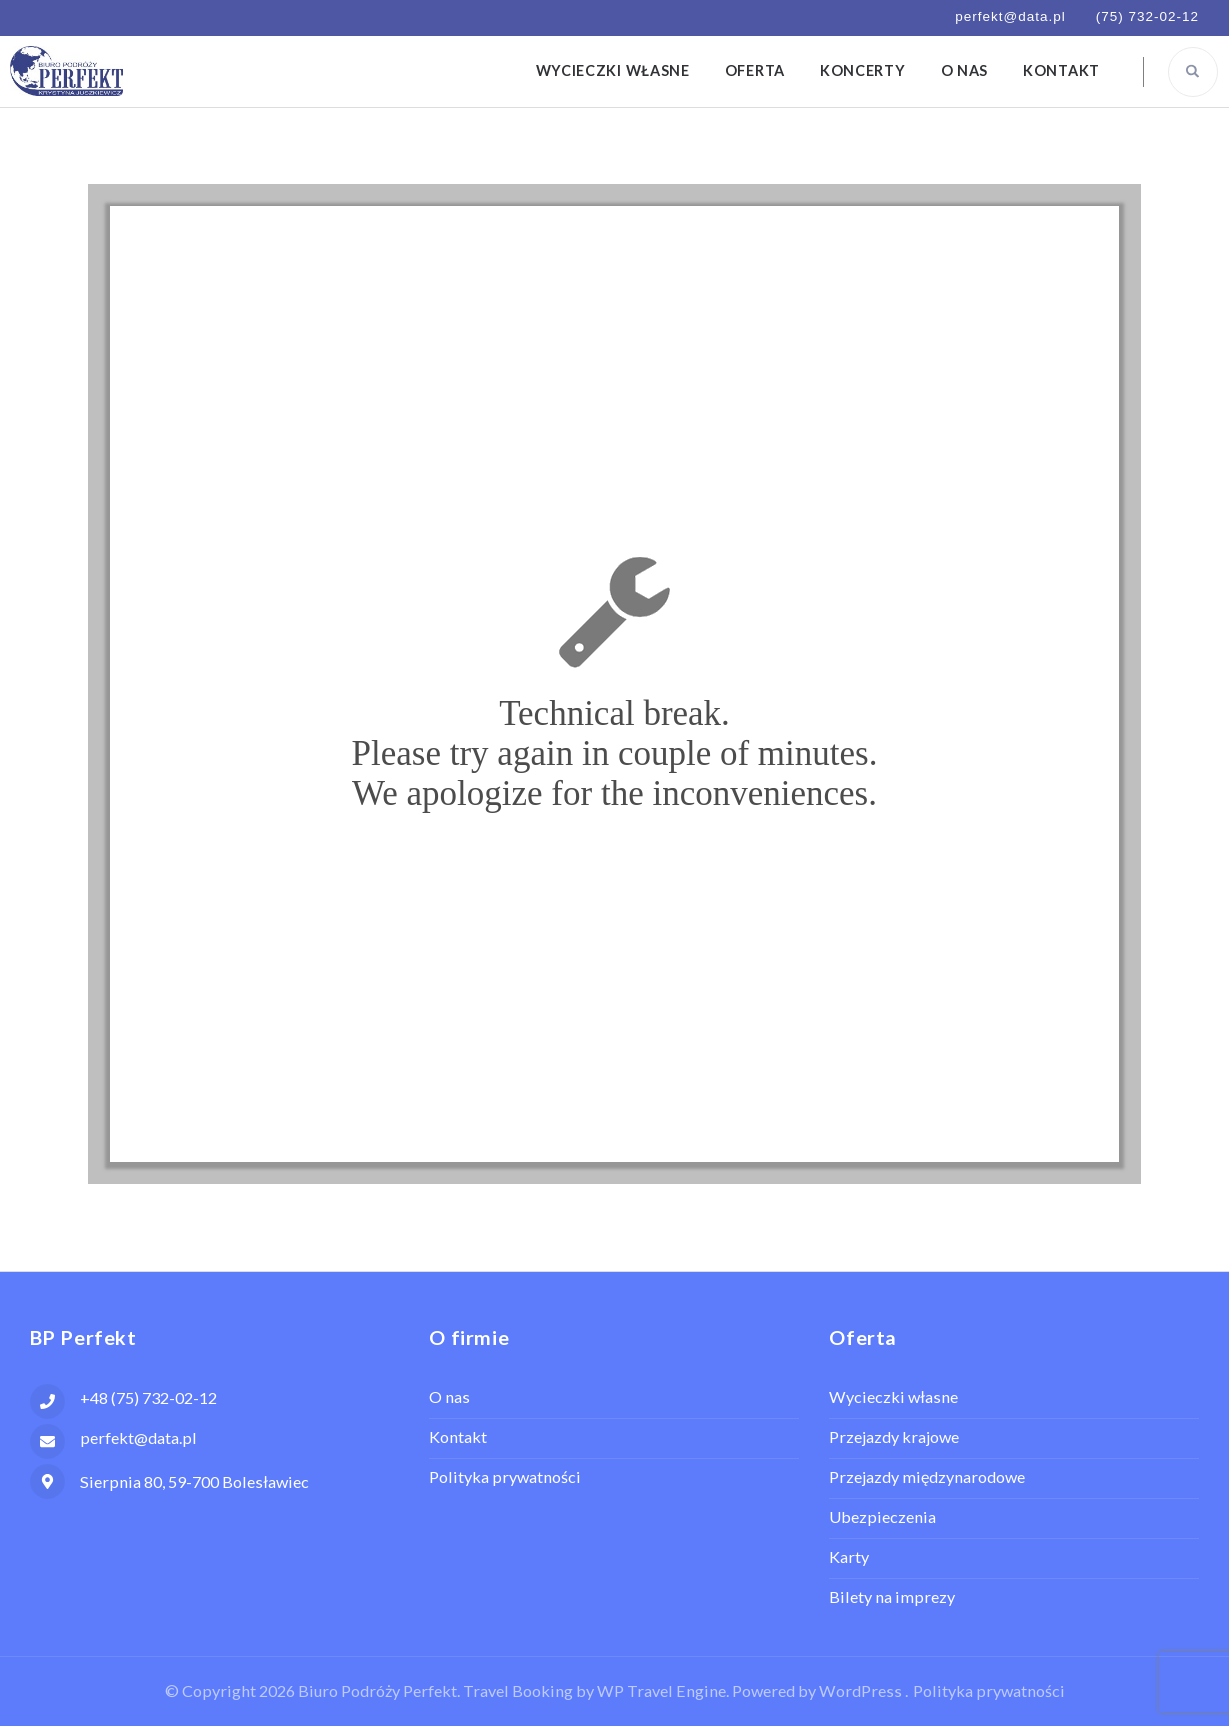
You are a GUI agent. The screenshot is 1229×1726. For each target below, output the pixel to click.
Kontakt (1061, 70)
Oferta (755, 70)
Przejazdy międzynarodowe (927, 1476)
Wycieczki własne (613, 70)
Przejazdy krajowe (894, 1436)
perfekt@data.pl (1010, 16)
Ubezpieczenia (882, 1516)
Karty (849, 1556)
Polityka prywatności (505, 1476)
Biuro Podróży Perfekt (377, 1690)
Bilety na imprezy (892, 1596)
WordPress (860, 1690)
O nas (965, 70)
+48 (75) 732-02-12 (148, 1397)
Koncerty (863, 70)
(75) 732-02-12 (1147, 16)
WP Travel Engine (661, 1690)
